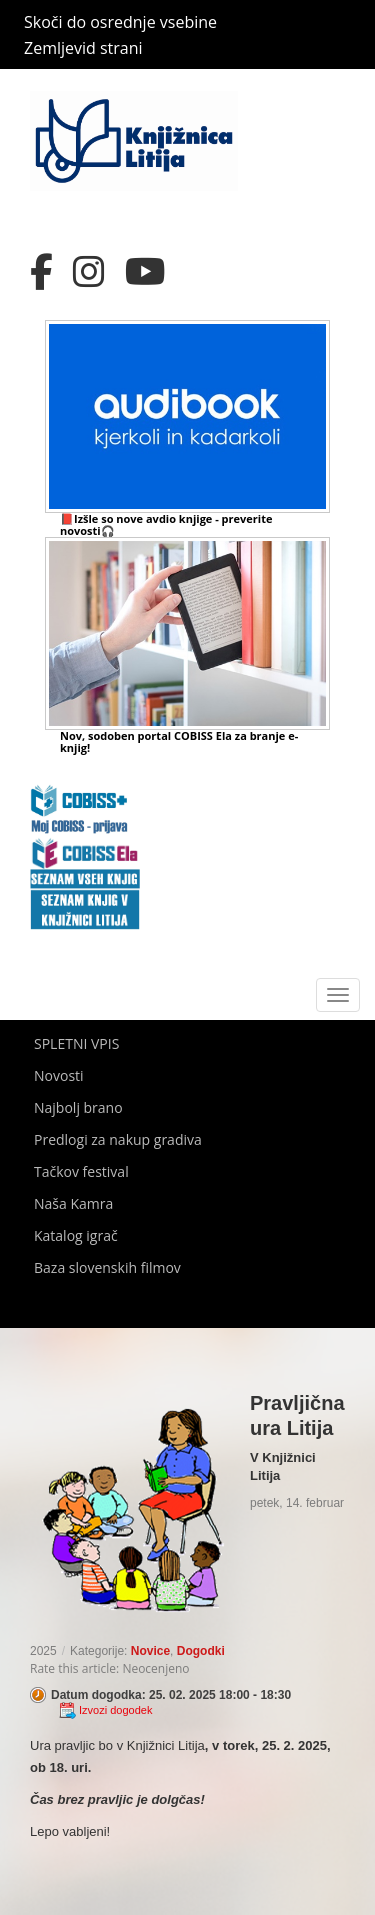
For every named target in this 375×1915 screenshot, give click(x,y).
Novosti (59, 1075)
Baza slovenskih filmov (107, 1267)
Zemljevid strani (83, 48)
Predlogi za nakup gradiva (118, 1139)
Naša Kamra (73, 1203)
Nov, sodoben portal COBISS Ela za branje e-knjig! (179, 741)
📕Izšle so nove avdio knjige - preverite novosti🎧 (166, 524)
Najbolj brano (78, 1107)
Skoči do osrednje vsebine (120, 22)
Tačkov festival (81, 1171)
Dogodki (201, 1651)
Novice (150, 1651)
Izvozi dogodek (115, 1710)
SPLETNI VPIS (76, 1043)
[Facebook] (41, 272)
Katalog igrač (76, 1235)
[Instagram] (89, 272)
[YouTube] (145, 272)
